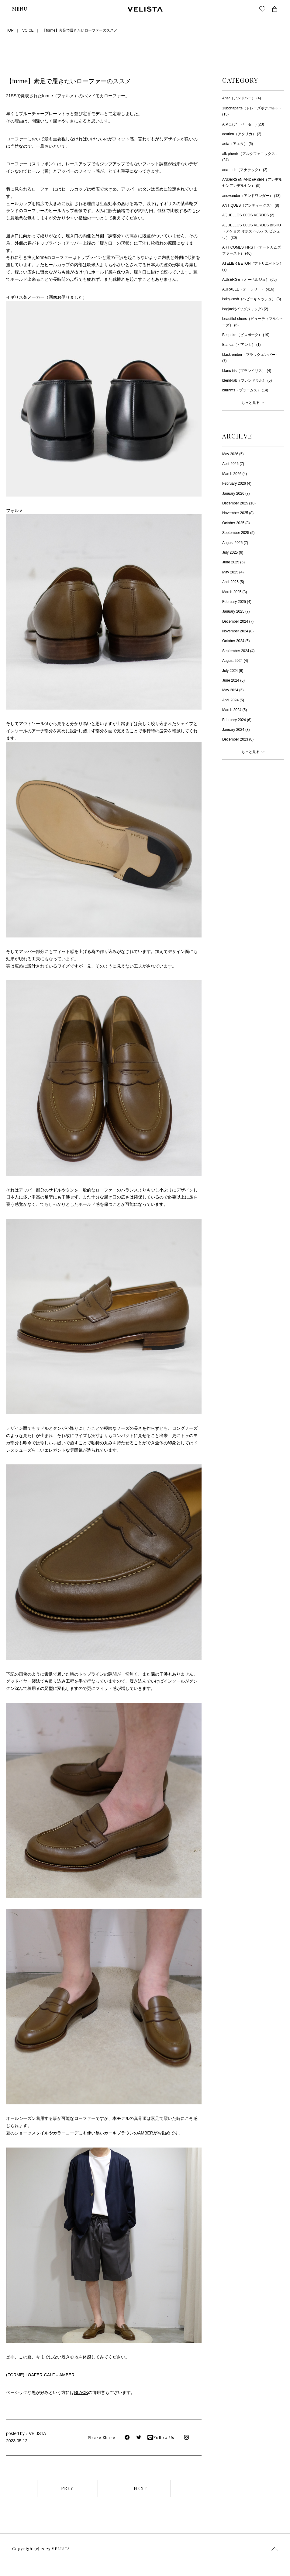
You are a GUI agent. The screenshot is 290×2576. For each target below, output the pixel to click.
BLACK (81, 2392)
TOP (9, 30)
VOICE (27, 30)
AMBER (66, 2374)
